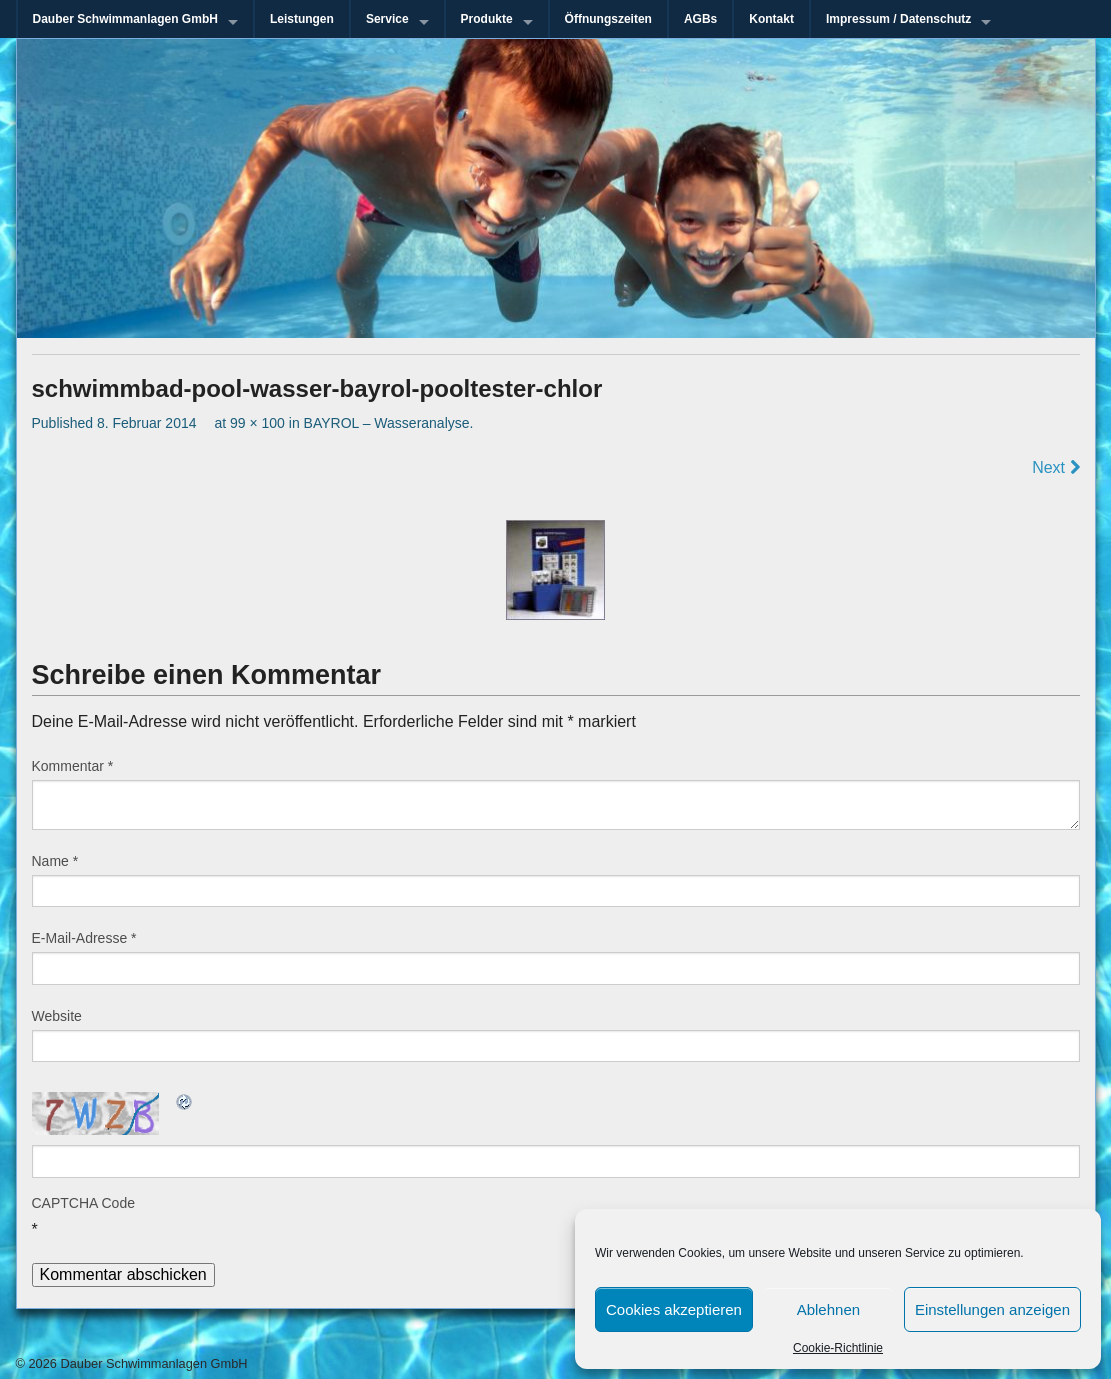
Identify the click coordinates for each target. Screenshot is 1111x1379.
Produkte (487, 19)
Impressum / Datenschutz (898, 19)
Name (55, 861)
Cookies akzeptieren (674, 1309)
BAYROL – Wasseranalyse (387, 423)
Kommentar (73, 766)
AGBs (700, 19)
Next (1055, 467)
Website (57, 1016)
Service (387, 19)
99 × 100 (257, 423)
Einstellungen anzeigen (992, 1309)
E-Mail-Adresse (84, 938)
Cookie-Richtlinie (838, 1348)
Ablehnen (828, 1309)
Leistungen (302, 19)
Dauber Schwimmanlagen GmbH (125, 19)
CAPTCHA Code (83, 1203)
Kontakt (771, 19)
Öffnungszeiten (608, 19)
